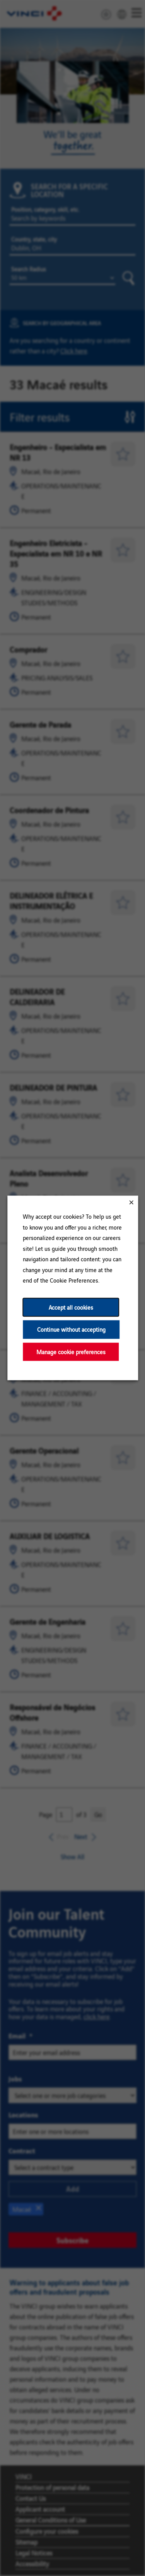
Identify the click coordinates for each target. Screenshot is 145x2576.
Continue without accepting (71, 1330)
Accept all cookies (70, 1307)
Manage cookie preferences (70, 1352)
